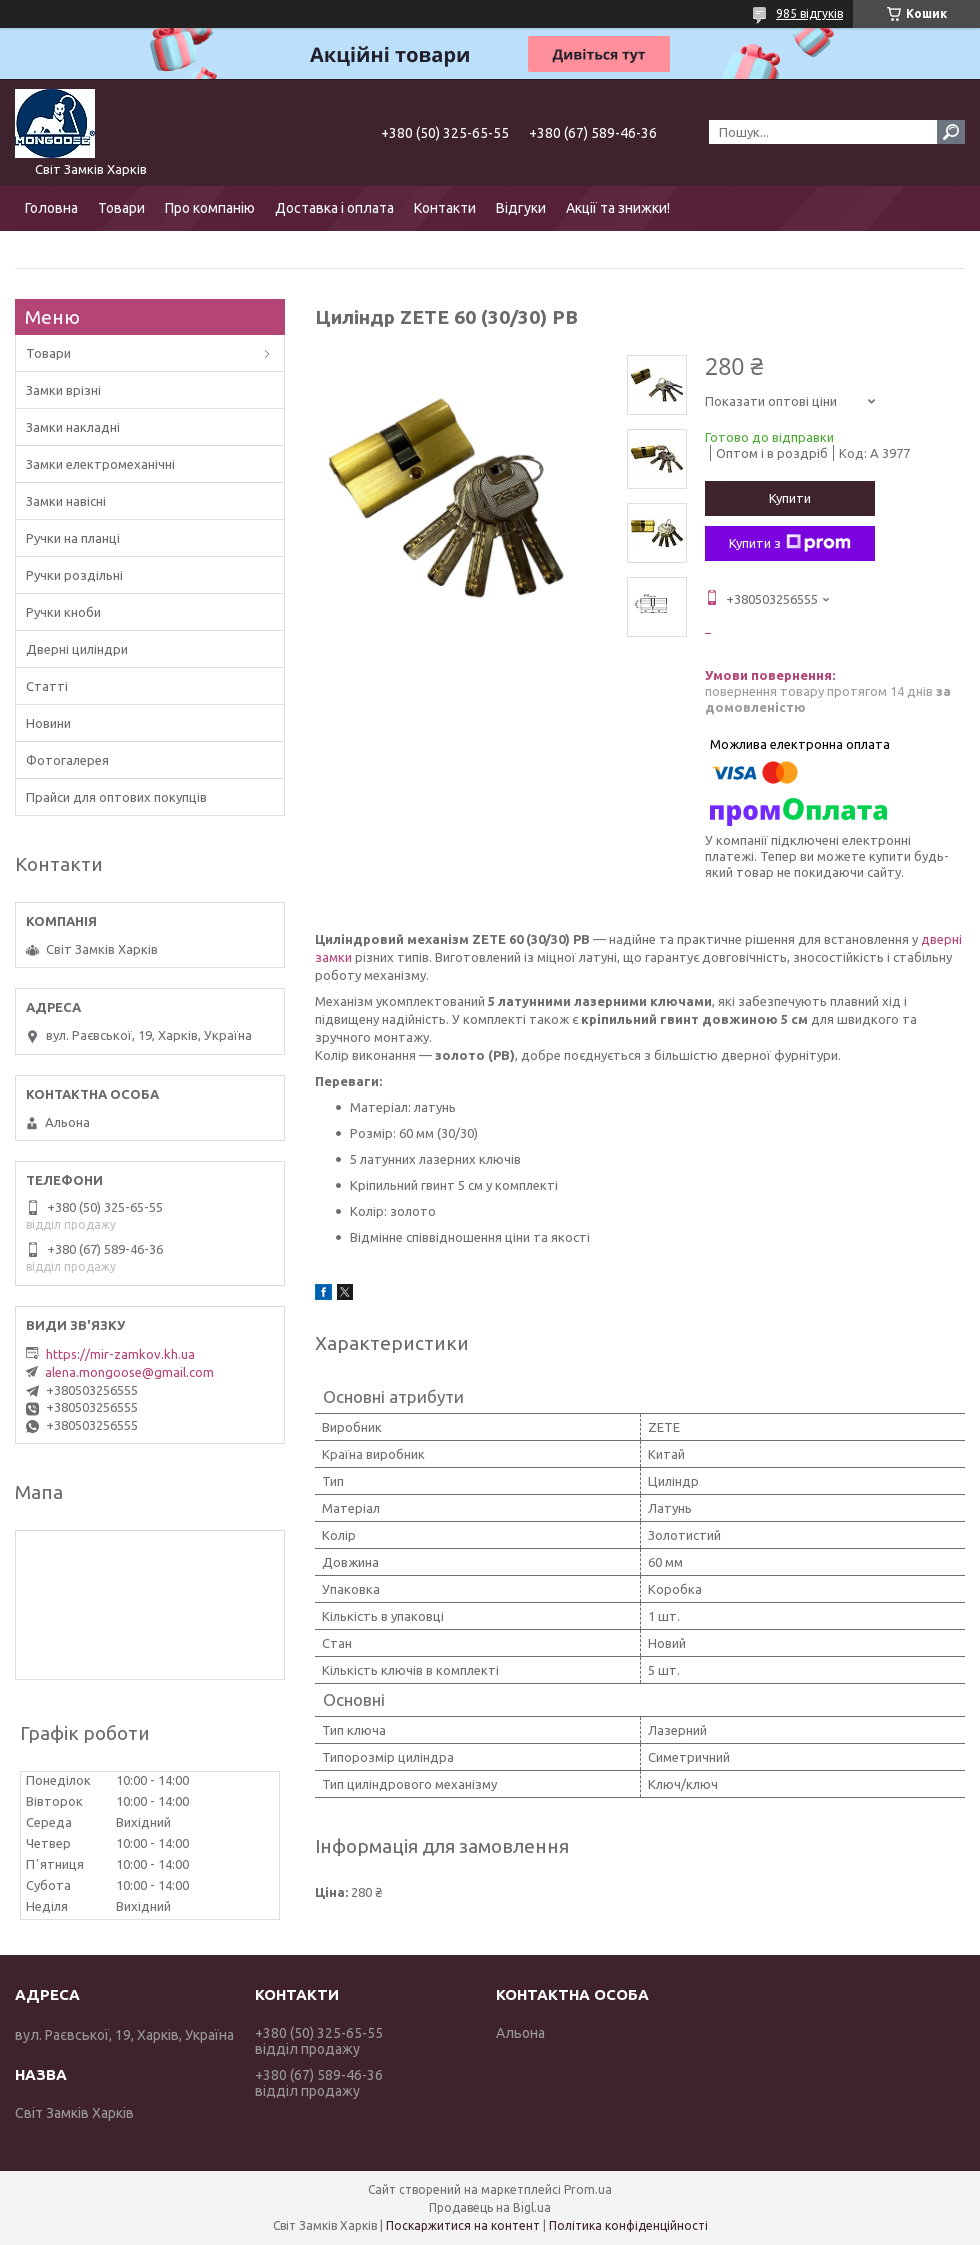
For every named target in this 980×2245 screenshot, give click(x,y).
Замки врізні (63, 390)
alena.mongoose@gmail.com (129, 1372)
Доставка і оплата (334, 208)
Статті (47, 686)
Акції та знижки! (618, 208)
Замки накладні (73, 427)
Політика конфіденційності (628, 2225)
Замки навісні (66, 501)
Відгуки (521, 208)
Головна (51, 208)
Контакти (445, 208)
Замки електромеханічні (100, 464)
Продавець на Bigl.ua (490, 2207)
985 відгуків (809, 13)
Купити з (790, 543)
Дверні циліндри (77, 649)
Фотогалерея (67, 760)
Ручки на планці (73, 538)
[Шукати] (951, 132)
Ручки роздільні (74, 575)
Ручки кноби (63, 612)
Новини (48, 723)
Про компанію (210, 208)
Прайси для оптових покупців (116, 797)
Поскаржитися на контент (463, 2225)
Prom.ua (588, 2189)
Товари (121, 208)
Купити (790, 498)
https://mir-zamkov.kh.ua (120, 1354)
